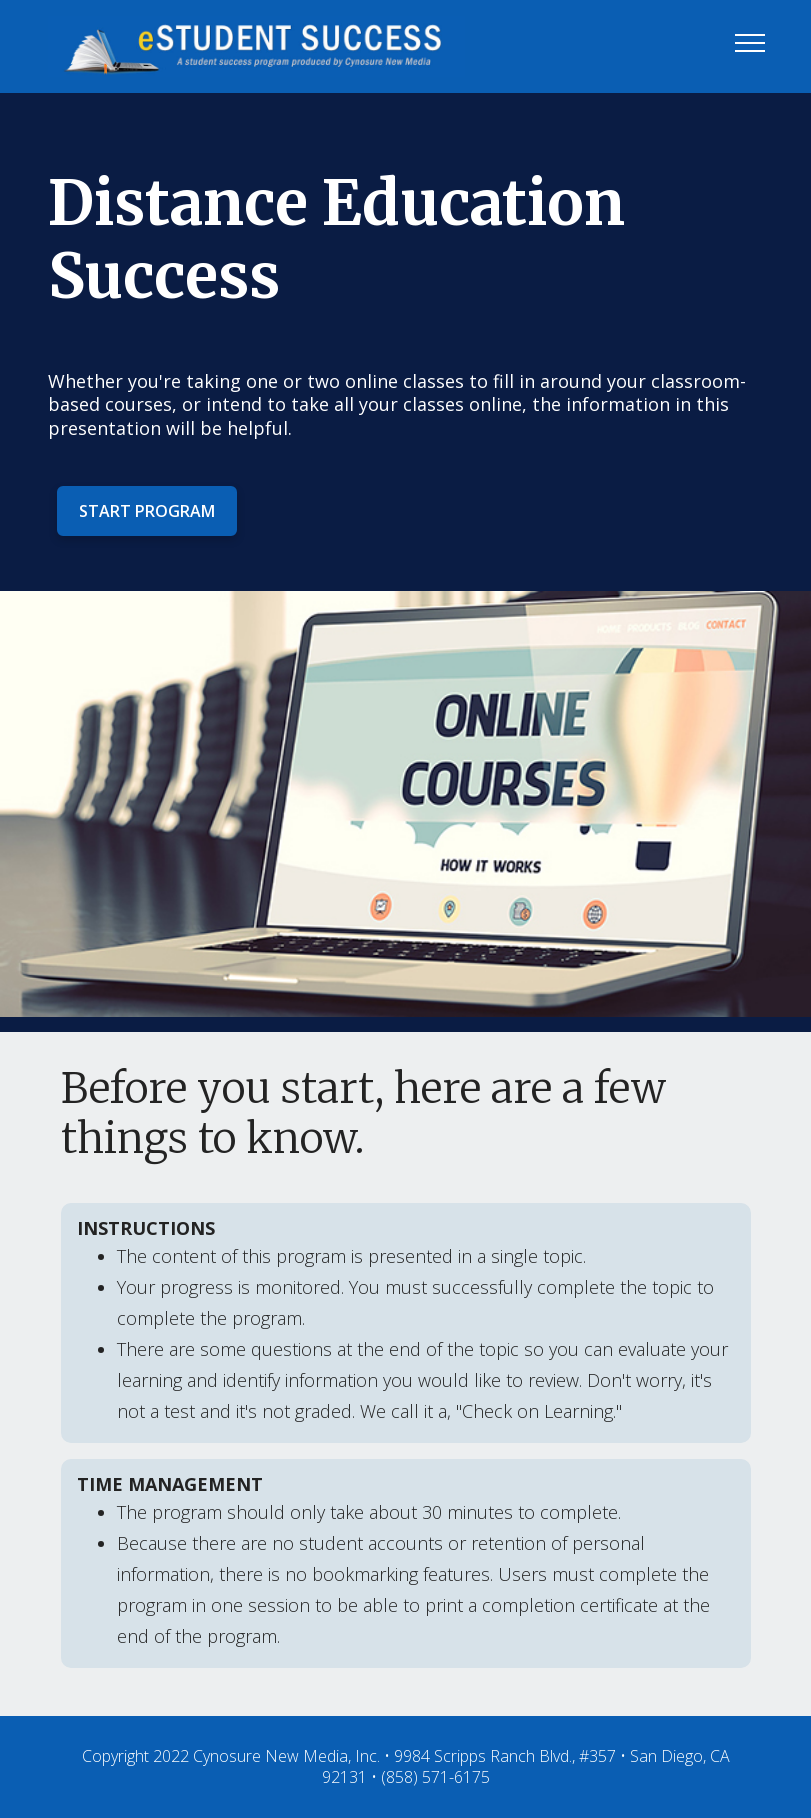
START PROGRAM (147, 511)
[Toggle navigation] (750, 42)
